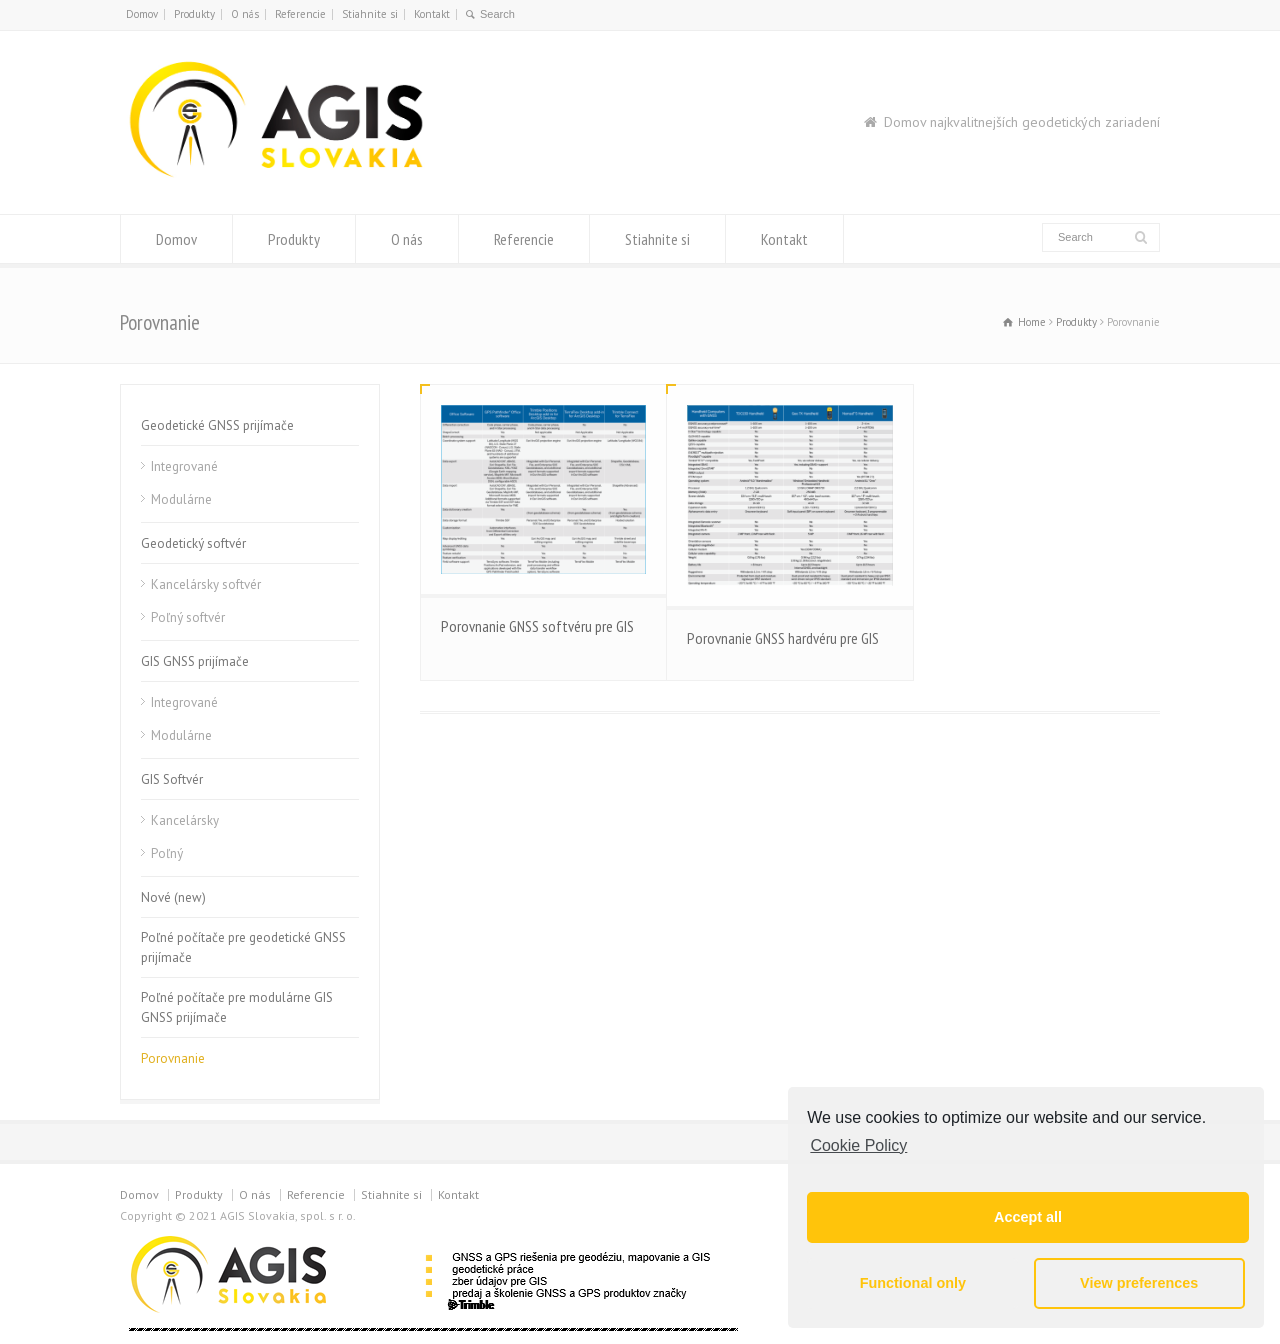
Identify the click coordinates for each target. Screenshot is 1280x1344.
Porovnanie (173, 1058)
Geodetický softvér (193, 543)
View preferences (1139, 1283)
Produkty (194, 14)
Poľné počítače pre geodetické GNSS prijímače (243, 947)
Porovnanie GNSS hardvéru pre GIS (783, 638)
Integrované (184, 466)
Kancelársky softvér (206, 584)
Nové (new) (173, 897)
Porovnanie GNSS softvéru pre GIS (537, 626)
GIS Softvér (172, 779)
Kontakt (432, 14)
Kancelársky (185, 820)
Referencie (300, 14)
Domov (142, 14)
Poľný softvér (188, 617)
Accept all (1028, 1217)
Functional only (913, 1283)
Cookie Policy (858, 1145)
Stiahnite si (370, 14)
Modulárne (181, 499)
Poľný (167, 853)
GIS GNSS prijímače (195, 661)
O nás (245, 14)
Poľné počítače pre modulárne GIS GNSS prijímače (237, 1007)
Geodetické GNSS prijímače (217, 425)
